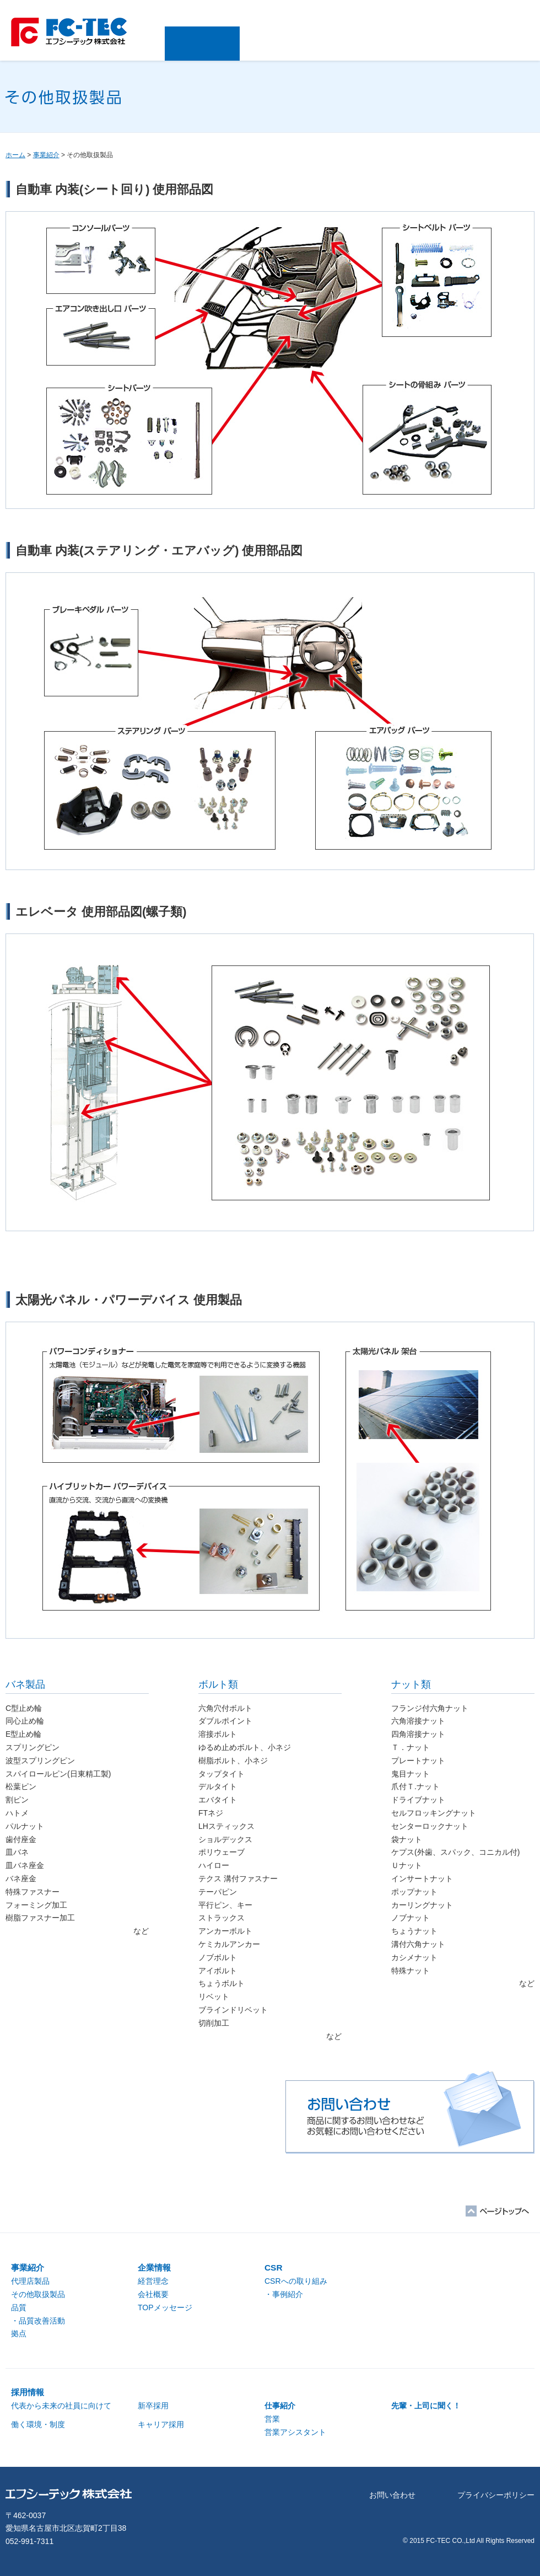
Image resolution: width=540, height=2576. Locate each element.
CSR (351, 43)
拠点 (18, 2333)
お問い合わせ (500, 43)
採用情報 (425, 43)
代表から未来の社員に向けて (61, 2405)
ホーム (15, 155)
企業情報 (277, 43)
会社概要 (153, 2294)
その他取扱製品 (38, 2294)
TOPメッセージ (165, 2307)
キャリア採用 (161, 2424)
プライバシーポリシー (495, 2495)
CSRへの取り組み (295, 2281)
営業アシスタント (295, 2432)
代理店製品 (30, 2281)
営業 (272, 2418)
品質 (18, 2307)
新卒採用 (153, 2405)
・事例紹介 (283, 2294)
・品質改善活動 (38, 2320)
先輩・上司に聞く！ (426, 2405)
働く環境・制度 (38, 2424)
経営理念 (153, 2281)
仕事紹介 (279, 2405)
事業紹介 (202, 43)
